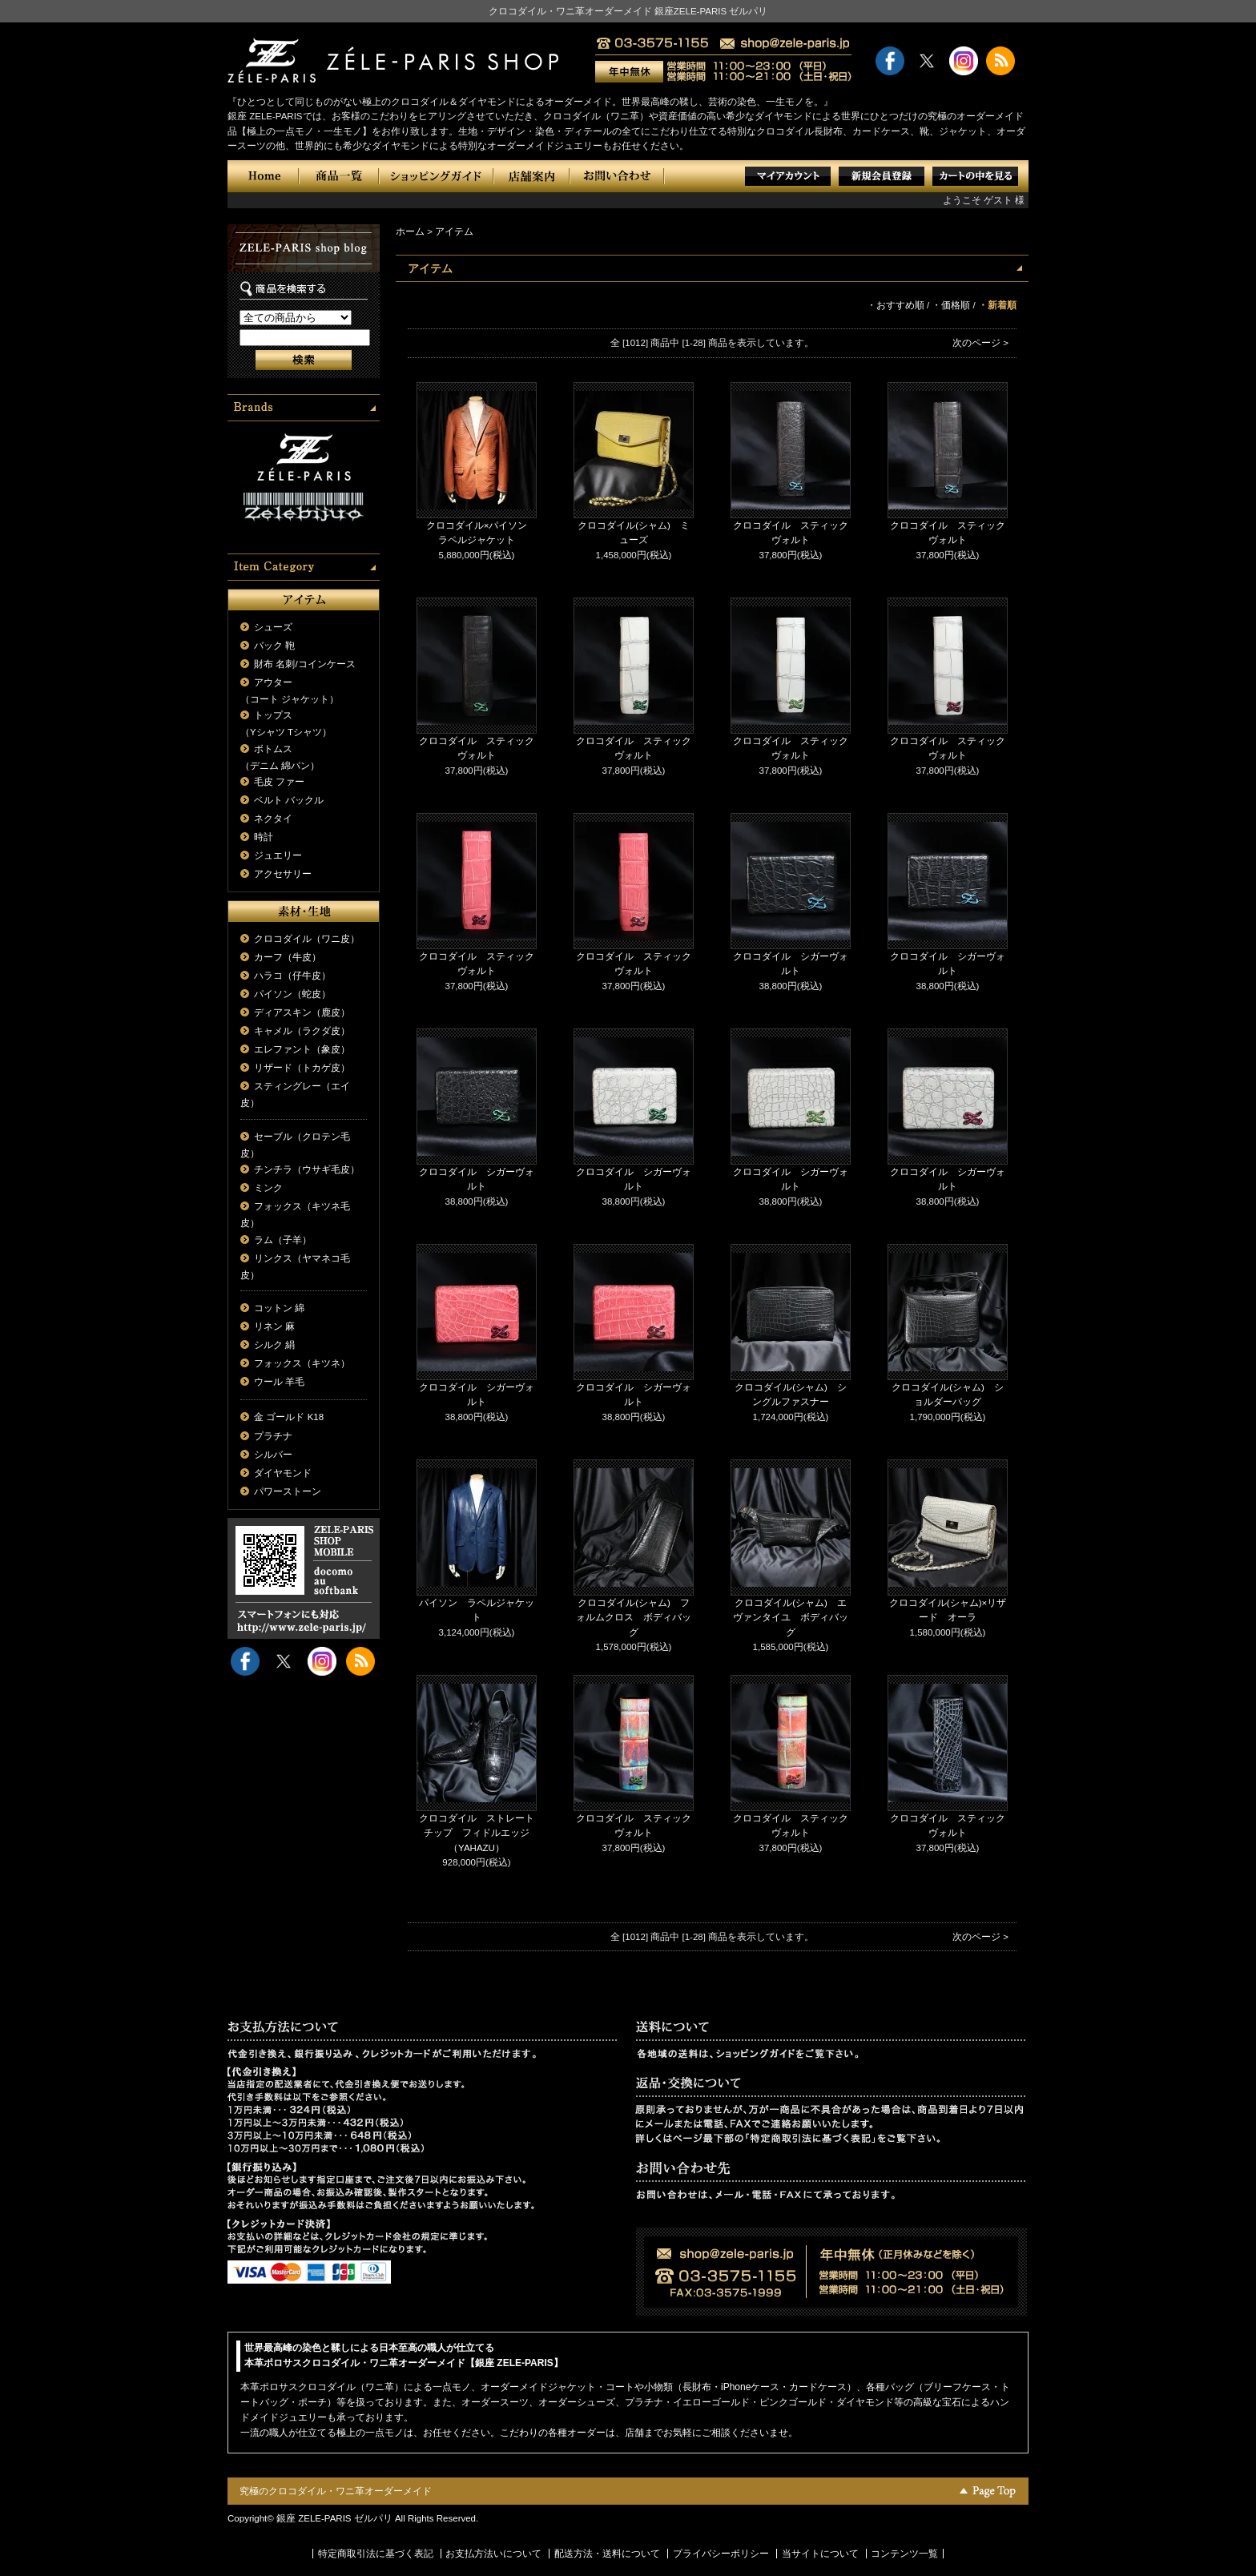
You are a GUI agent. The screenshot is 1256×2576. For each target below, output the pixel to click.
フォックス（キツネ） (302, 1363)
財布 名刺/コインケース (304, 664)
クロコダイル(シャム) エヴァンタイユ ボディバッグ (790, 1617)
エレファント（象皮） (302, 1049)
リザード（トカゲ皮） (302, 1068)
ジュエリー (278, 855)
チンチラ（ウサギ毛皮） (307, 1169)
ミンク (268, 1188)
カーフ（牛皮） (287, 957)
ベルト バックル (289, 800)
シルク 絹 (274, 1345)
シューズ (273, 627)
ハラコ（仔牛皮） (292, 975)
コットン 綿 (279, 1308)
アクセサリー (283, 874)
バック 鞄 (274, 645)
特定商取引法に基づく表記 (375, 2553)
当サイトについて (820, 2553)
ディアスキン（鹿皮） (302, 1012)
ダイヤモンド (283, 1473)
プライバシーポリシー (721, 2553)
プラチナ (273, 1436)
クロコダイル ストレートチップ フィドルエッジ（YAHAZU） (476, 1833)
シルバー (273, 1454)
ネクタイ (273, 818)
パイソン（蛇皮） (292, 994)
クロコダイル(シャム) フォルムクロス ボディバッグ (633, 1617)
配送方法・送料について (607, 2553)
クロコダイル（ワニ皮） (307, 939)
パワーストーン (287, 1491)
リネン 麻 (274, 1326)
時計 (263, 837)
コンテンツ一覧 (904, 2553)
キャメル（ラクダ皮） (302, 1031)
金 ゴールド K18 (289, 1417)
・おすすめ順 (895, 305)
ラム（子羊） (283, 1240)
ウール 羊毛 (279, 1382)
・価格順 (951, 305)
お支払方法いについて (493, 2553)
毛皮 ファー (279, 782)
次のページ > (980, 343)
